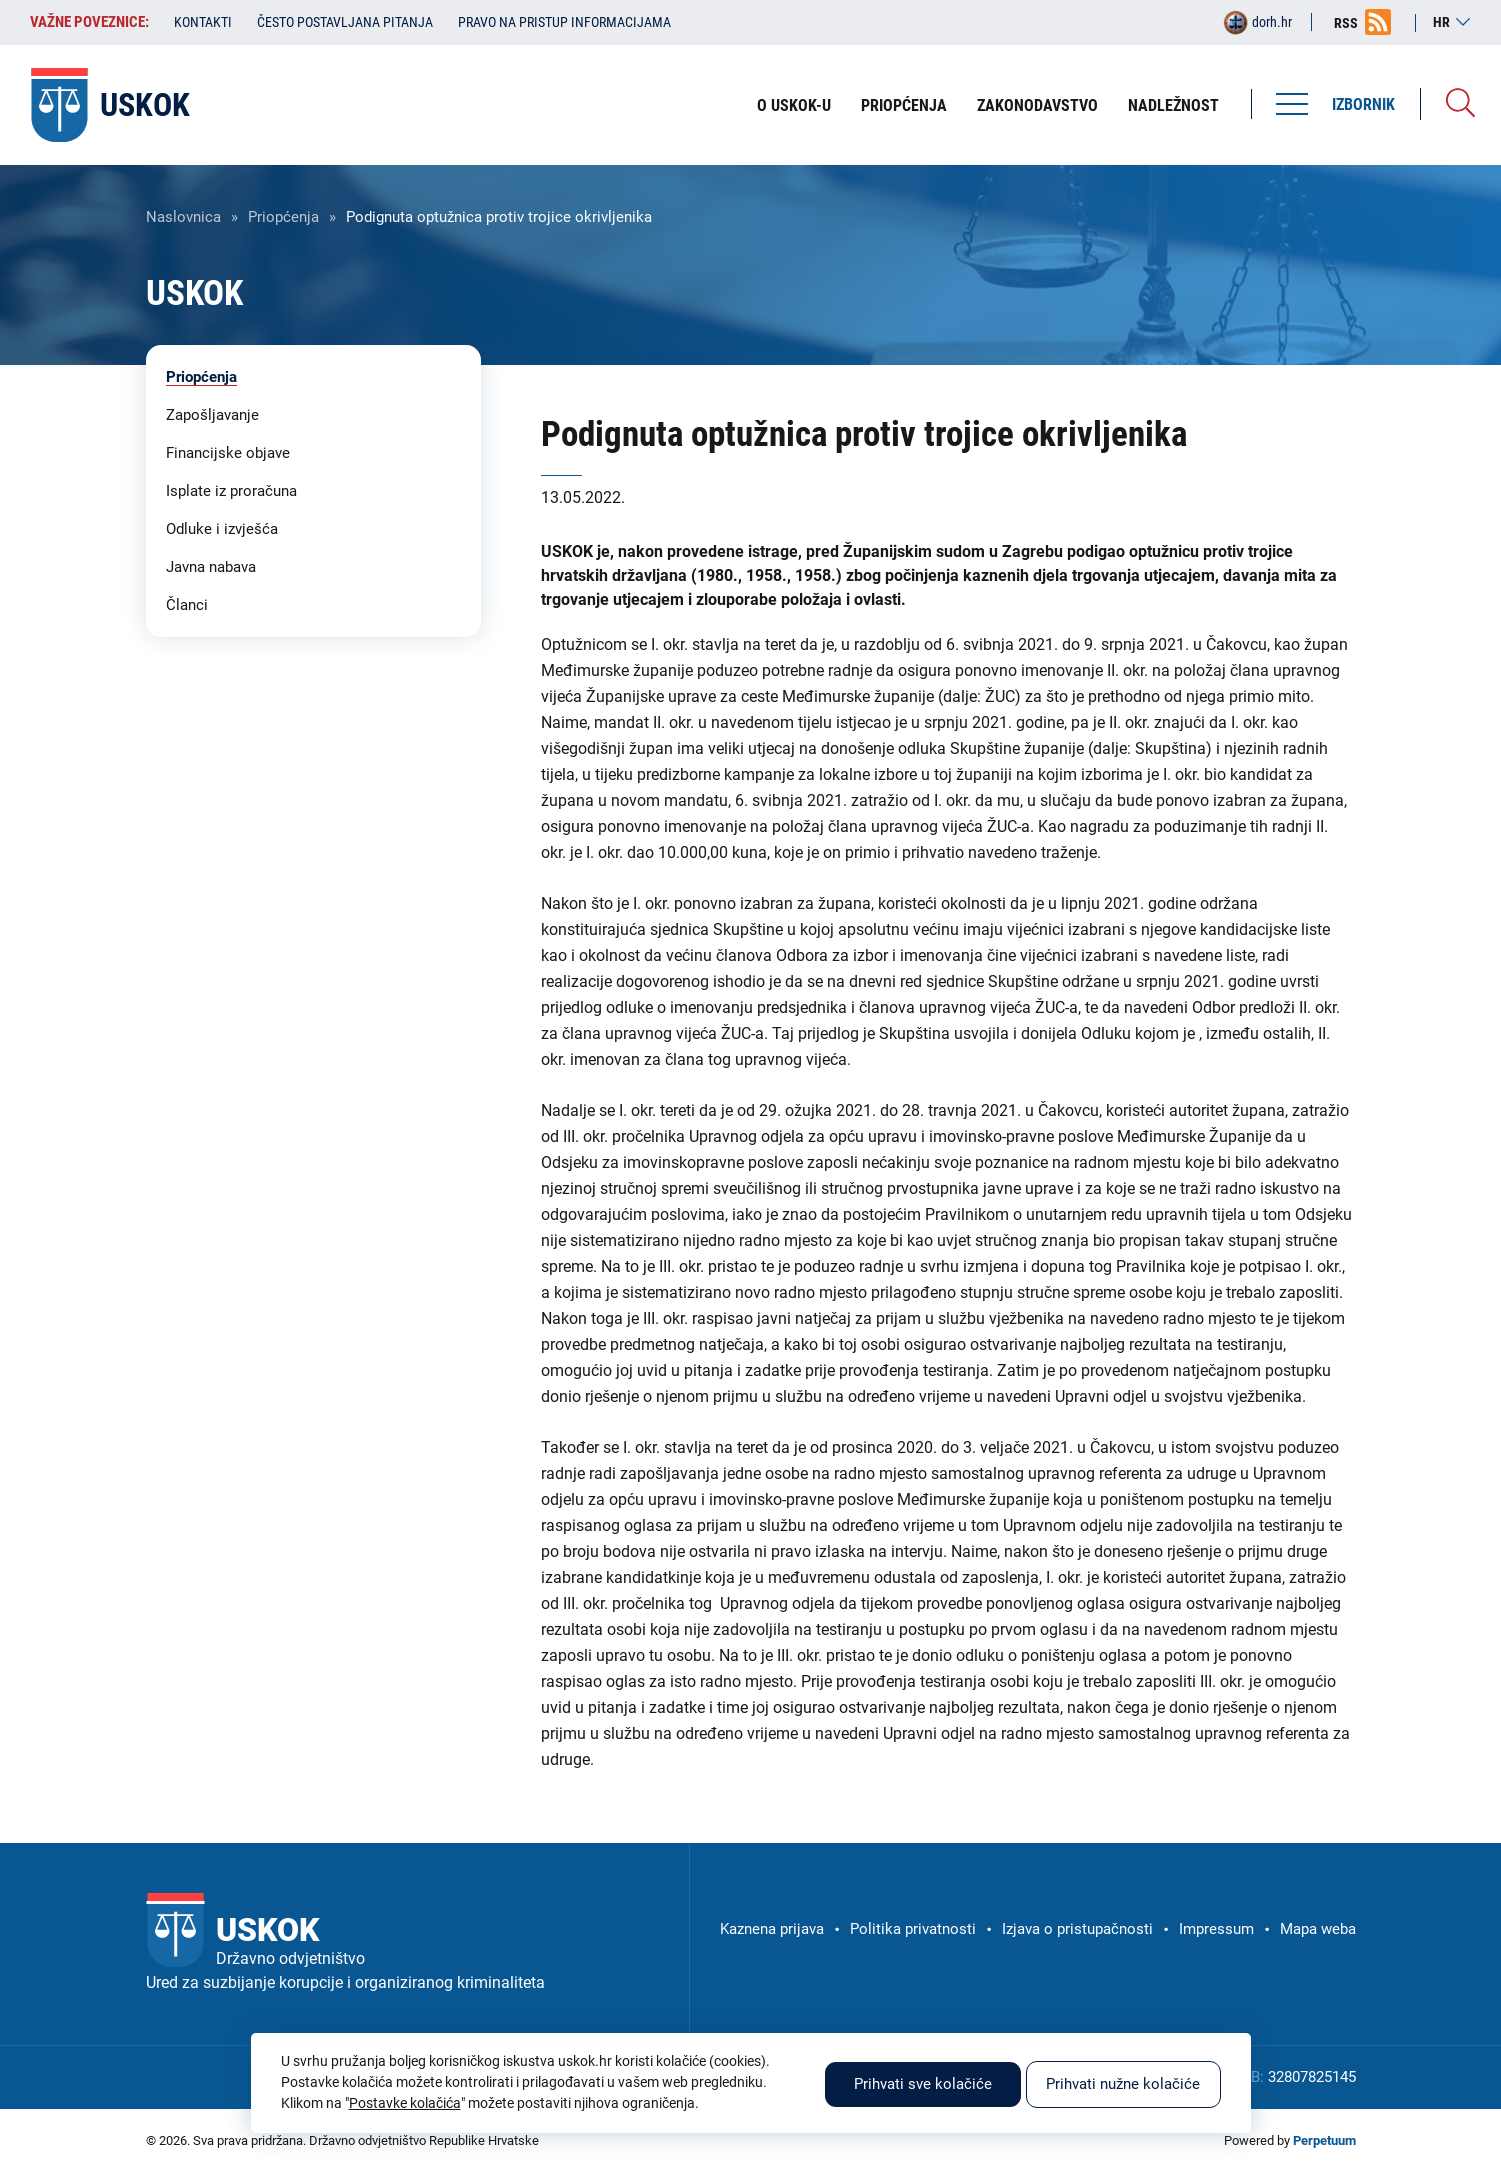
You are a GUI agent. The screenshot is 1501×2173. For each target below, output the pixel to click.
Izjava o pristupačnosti (1077, 1929)
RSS (1346, 23)
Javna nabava (211, 567)
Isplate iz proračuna (231, 491)
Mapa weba (1318, 1929)
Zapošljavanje (212, 415)
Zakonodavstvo (1037, 105)
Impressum (1216, 1929)
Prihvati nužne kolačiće (1123, 2084)
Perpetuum (1324, 2140)
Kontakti (203, 22)
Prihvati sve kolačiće (923, 2084)
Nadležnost (1173, 105)
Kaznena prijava (772, 1929)
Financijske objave (228, 453)
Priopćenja (904, 105)
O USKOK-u (794, 105)
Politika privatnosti (913, 1929)
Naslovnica (183, 217)
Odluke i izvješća (222, 529)
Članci (187, 605)
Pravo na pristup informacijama (564, 22)
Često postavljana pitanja (345, 22)
